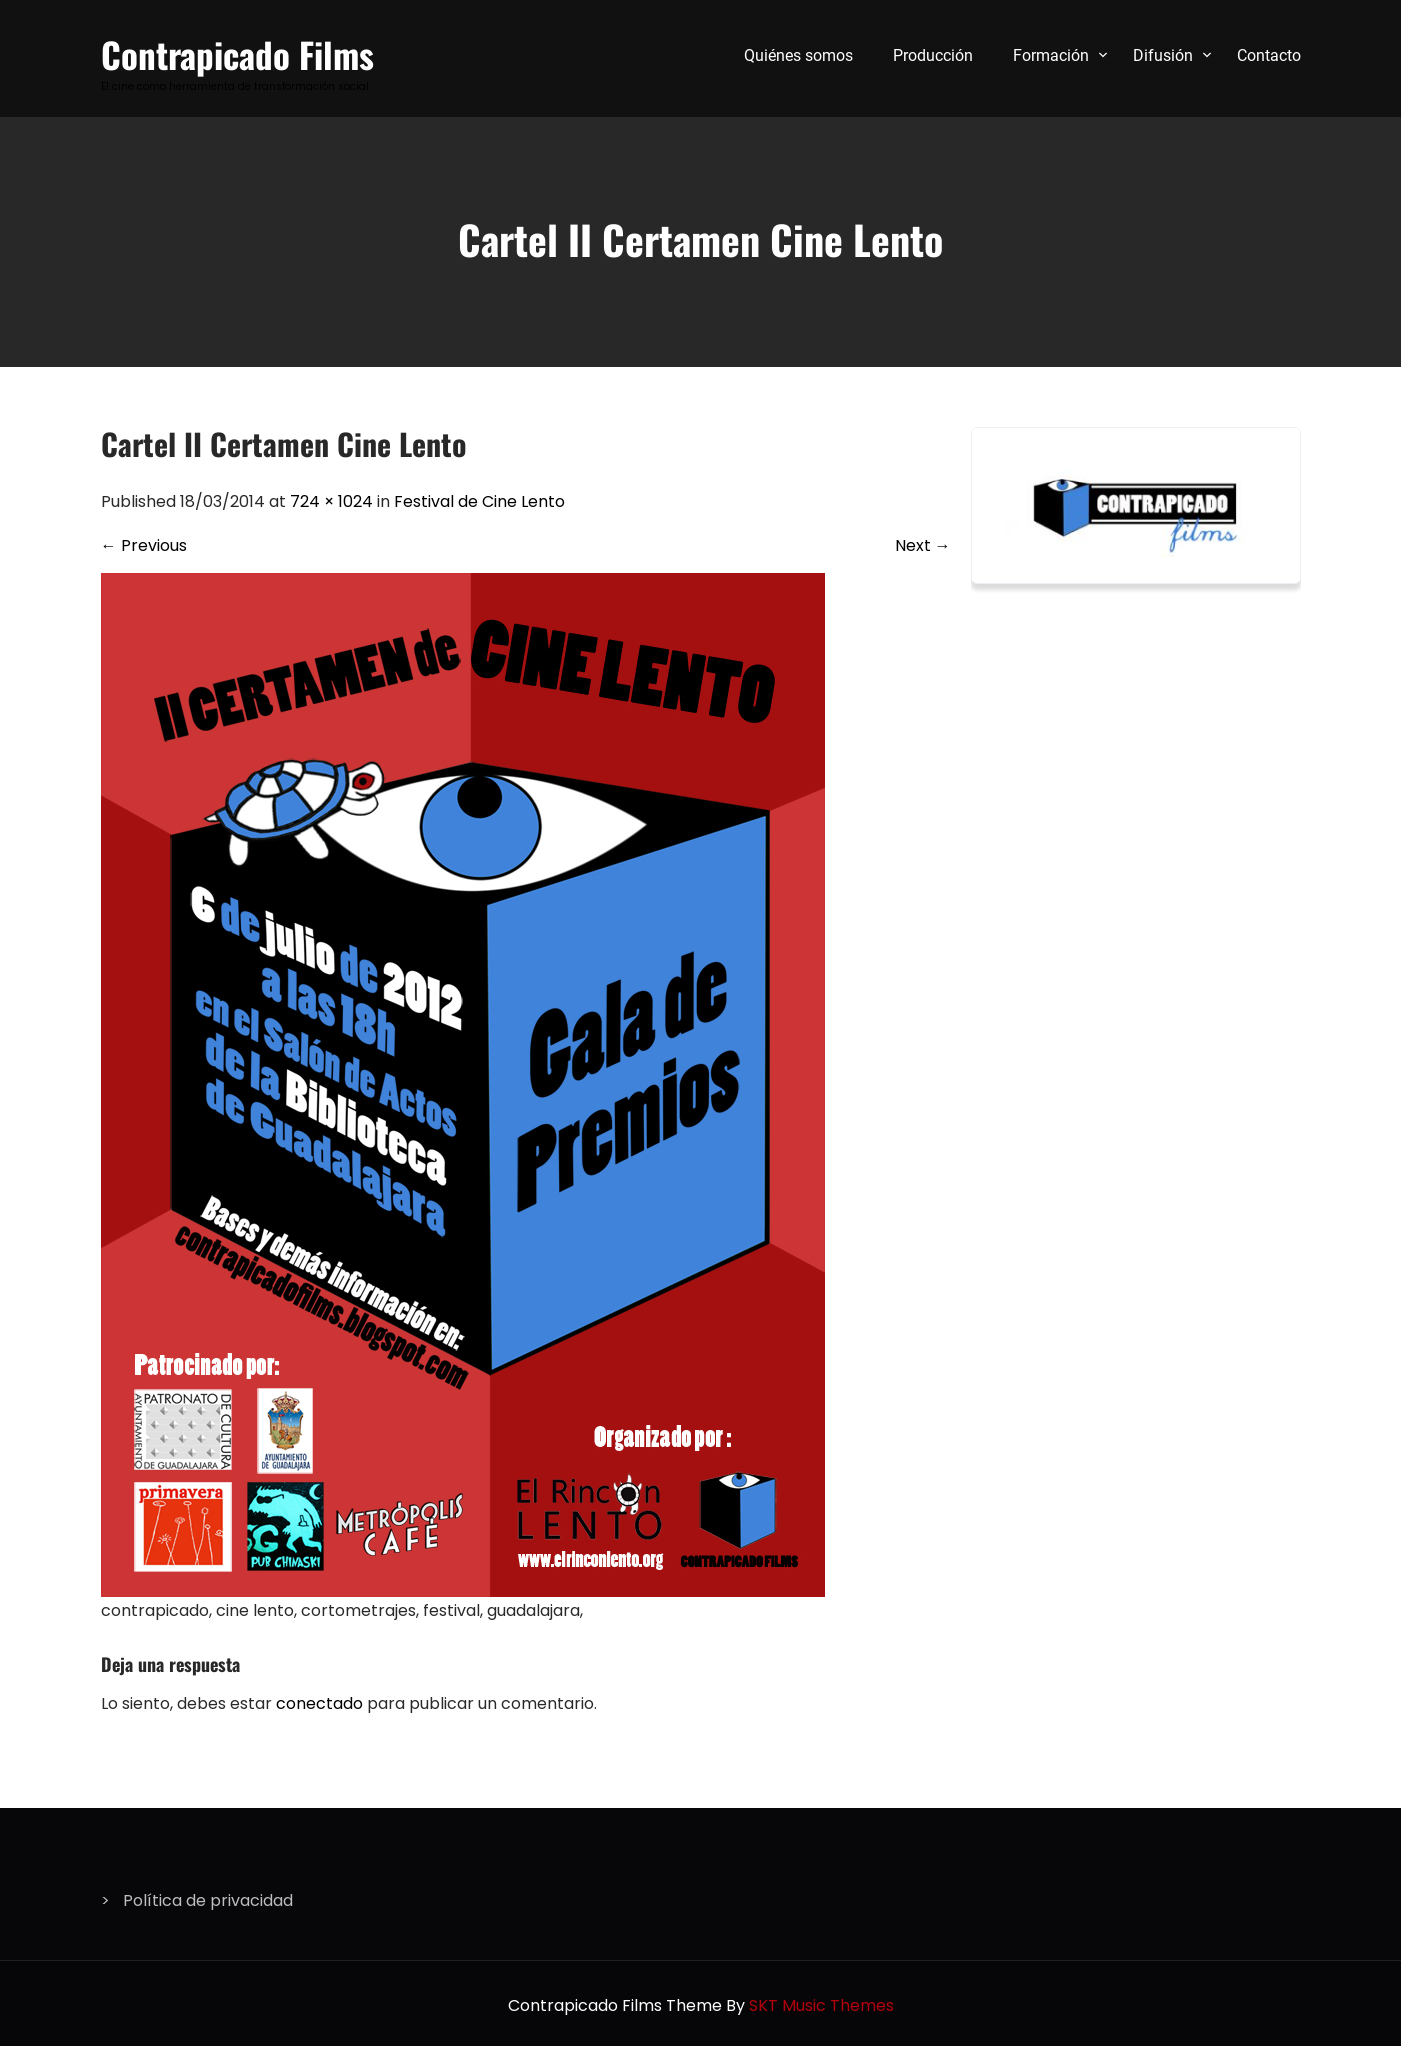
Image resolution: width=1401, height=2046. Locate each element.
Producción (933, 55)
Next (923, 545)
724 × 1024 (331, 501)
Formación (1051, 55)
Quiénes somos (798, 55)
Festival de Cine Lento (479, 501)
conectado (319, 1703)
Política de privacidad (208, 1900)
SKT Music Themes (821, 2005)
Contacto (1269, 55)
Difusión (1163, 55)
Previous (144, 545)
